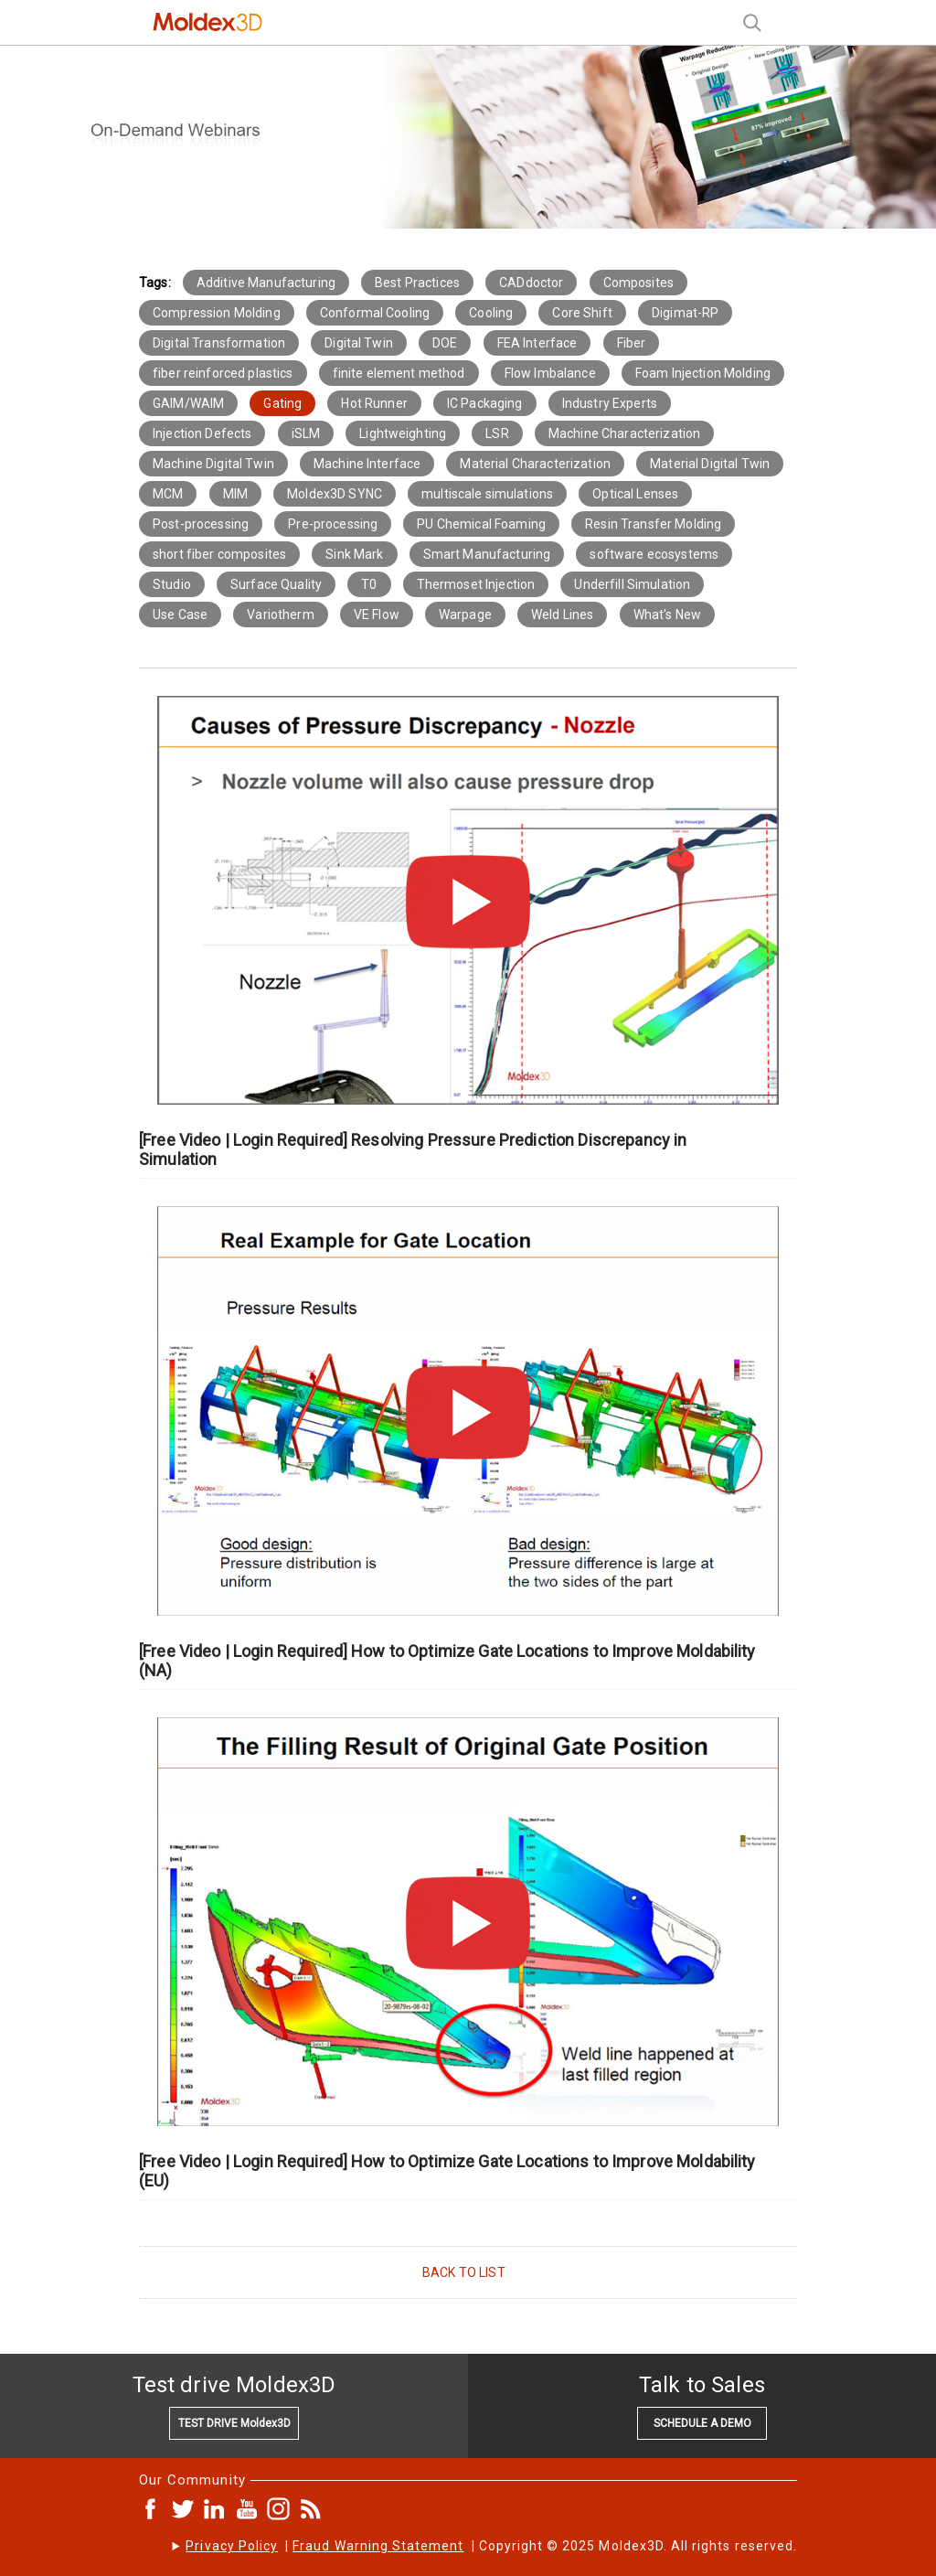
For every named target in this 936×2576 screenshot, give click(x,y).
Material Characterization (535, 463)
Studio (172, 584)
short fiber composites (219, 554)
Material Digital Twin (710, 463)
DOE (444, 343)
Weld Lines (562, 614)
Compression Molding (217, 312)
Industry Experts (609, 403)
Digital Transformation (219, 343)
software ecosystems (654, 554)
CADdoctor (531, 282)
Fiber (631, 343)
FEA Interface (537, 343)
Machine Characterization (624, 433)
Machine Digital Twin (213, 463)
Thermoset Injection (476, 584)
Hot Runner (374, 403)
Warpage (465, 614)
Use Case (180, 614)
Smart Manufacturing (487, 554)
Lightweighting (402, 433)
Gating (282, 403)
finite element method (399, 373)
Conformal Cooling (375, 312)
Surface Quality (276, 584)
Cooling (491, 312)
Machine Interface (367, 463)
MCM (168, 493)
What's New (667, 614)
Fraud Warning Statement (377, 2546)
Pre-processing (333, 524)
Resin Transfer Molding (653, 524)
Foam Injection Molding (703, 373)
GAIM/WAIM (188, 403)
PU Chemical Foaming (481, 524)
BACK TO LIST (463, 2272)
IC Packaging (485, 403)
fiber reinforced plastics (223, 373)
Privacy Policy (232, 2546)
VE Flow (376, 614)
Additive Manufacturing (266, 282)
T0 (369, 584)
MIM (235, 493)
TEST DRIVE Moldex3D (234, 2423)
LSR (496, 433)
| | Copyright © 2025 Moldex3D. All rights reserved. (491, 2546)
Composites (638, 282)
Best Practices (417, 282)
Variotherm (280, 614)
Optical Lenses (635, 493)
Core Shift (582, 312)
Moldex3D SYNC (334, 493)
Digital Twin (358, 343)
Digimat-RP (685, 312)
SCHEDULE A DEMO (702, 2423)
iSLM (306, 433)
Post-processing (201, 524)
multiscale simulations (487, 493)
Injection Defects (202, 433)
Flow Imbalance (550, 373)
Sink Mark (354, 554)
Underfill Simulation (632, 584)
